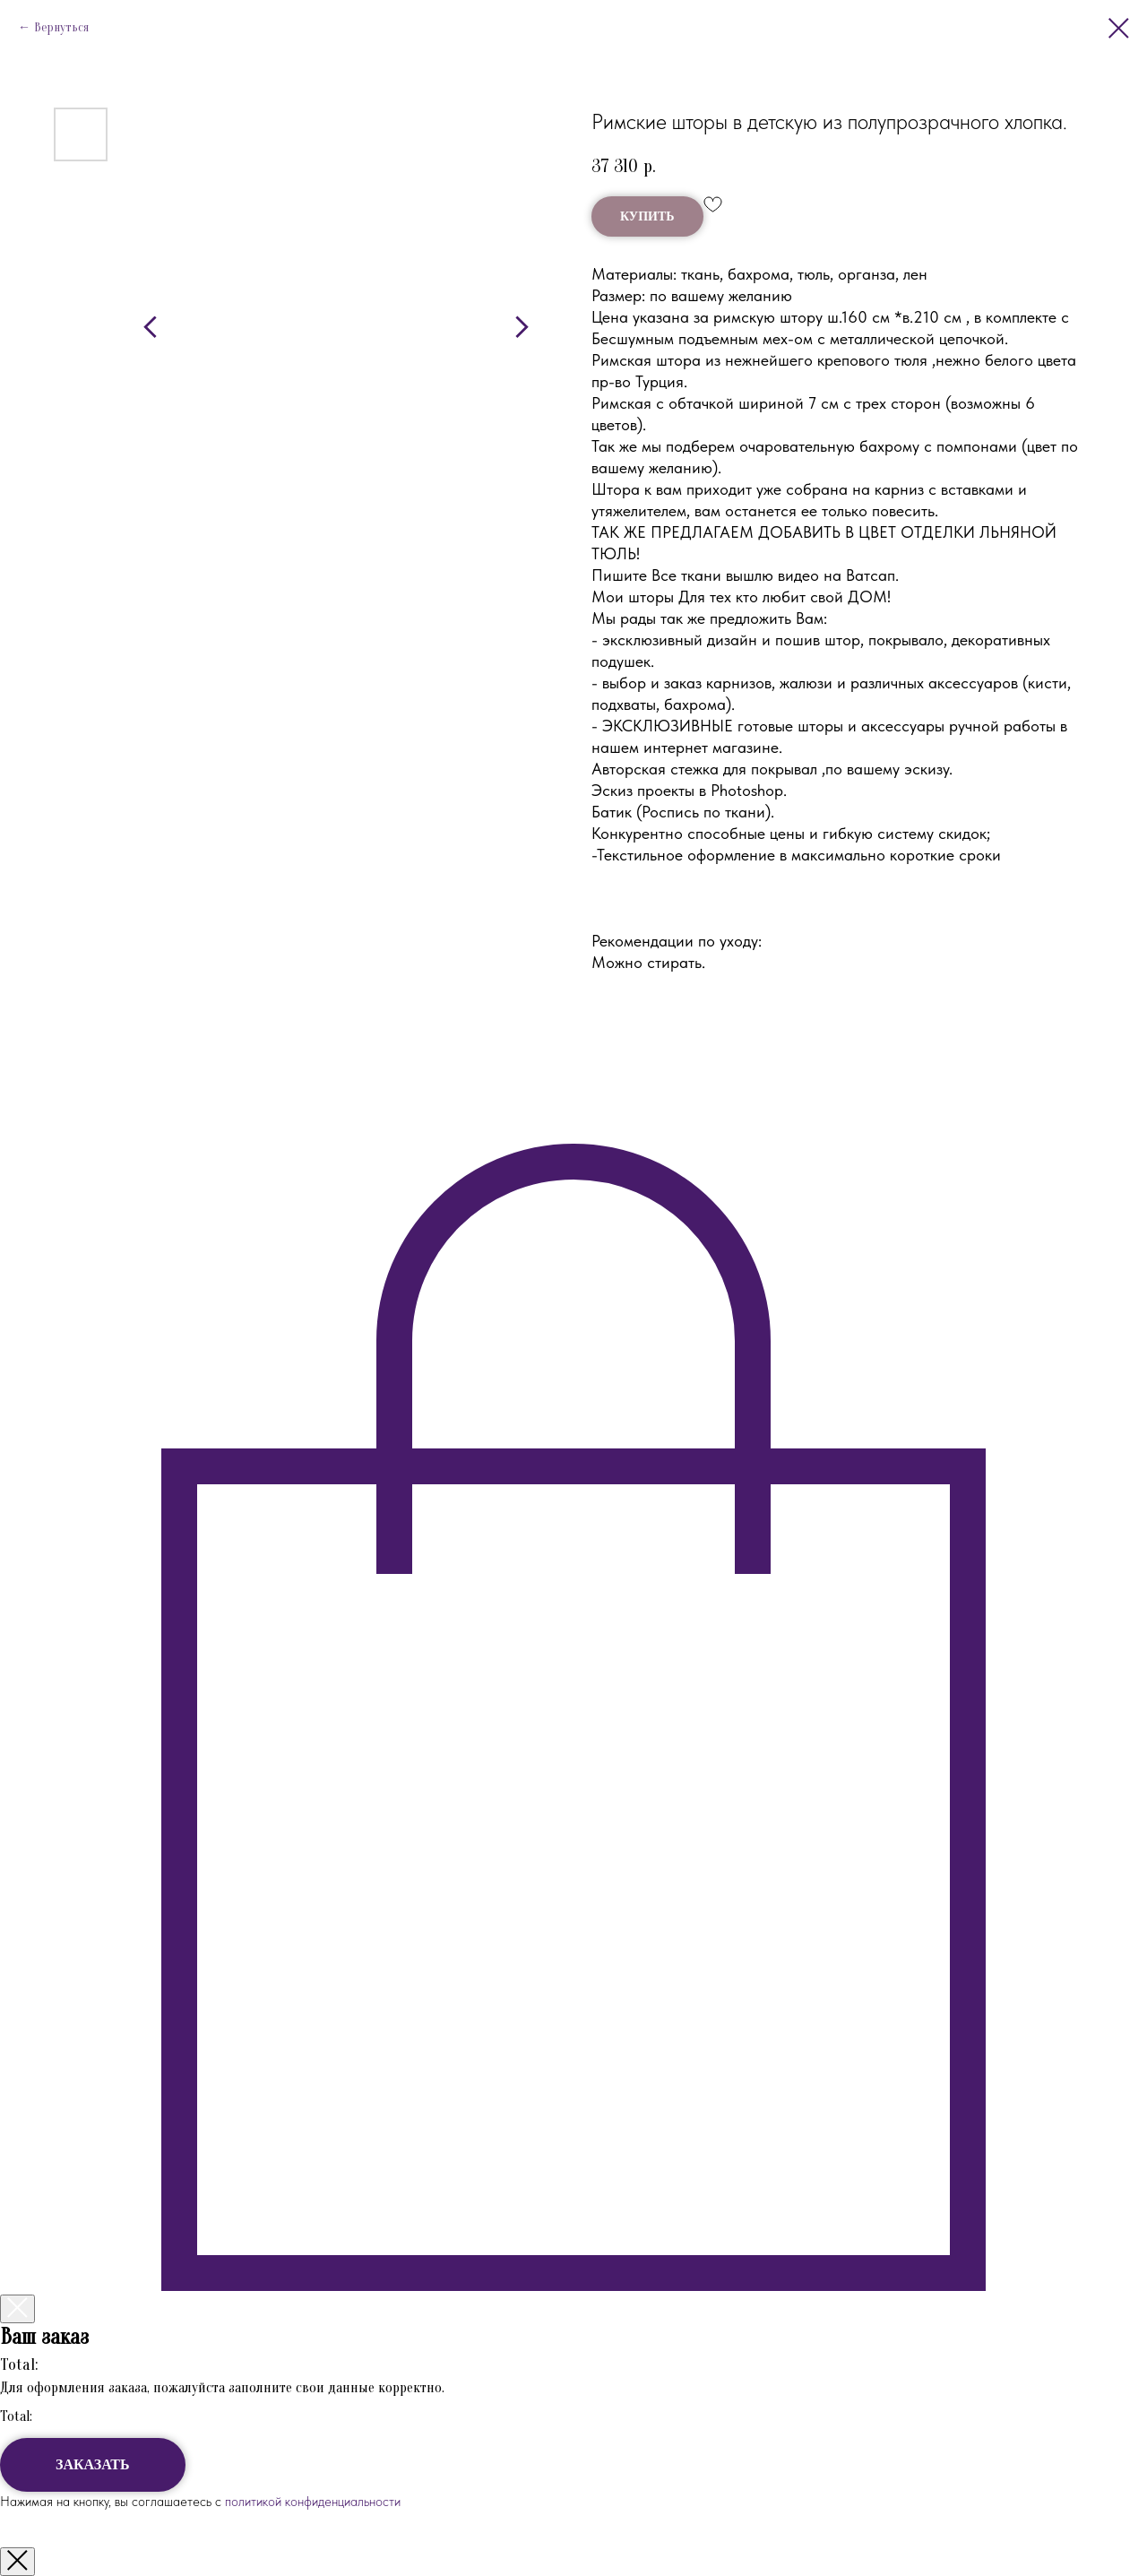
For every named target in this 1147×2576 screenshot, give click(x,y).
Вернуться (61, 27)
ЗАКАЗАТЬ (93, 2464)
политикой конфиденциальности (311, 2502)
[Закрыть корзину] (17, 2309)
